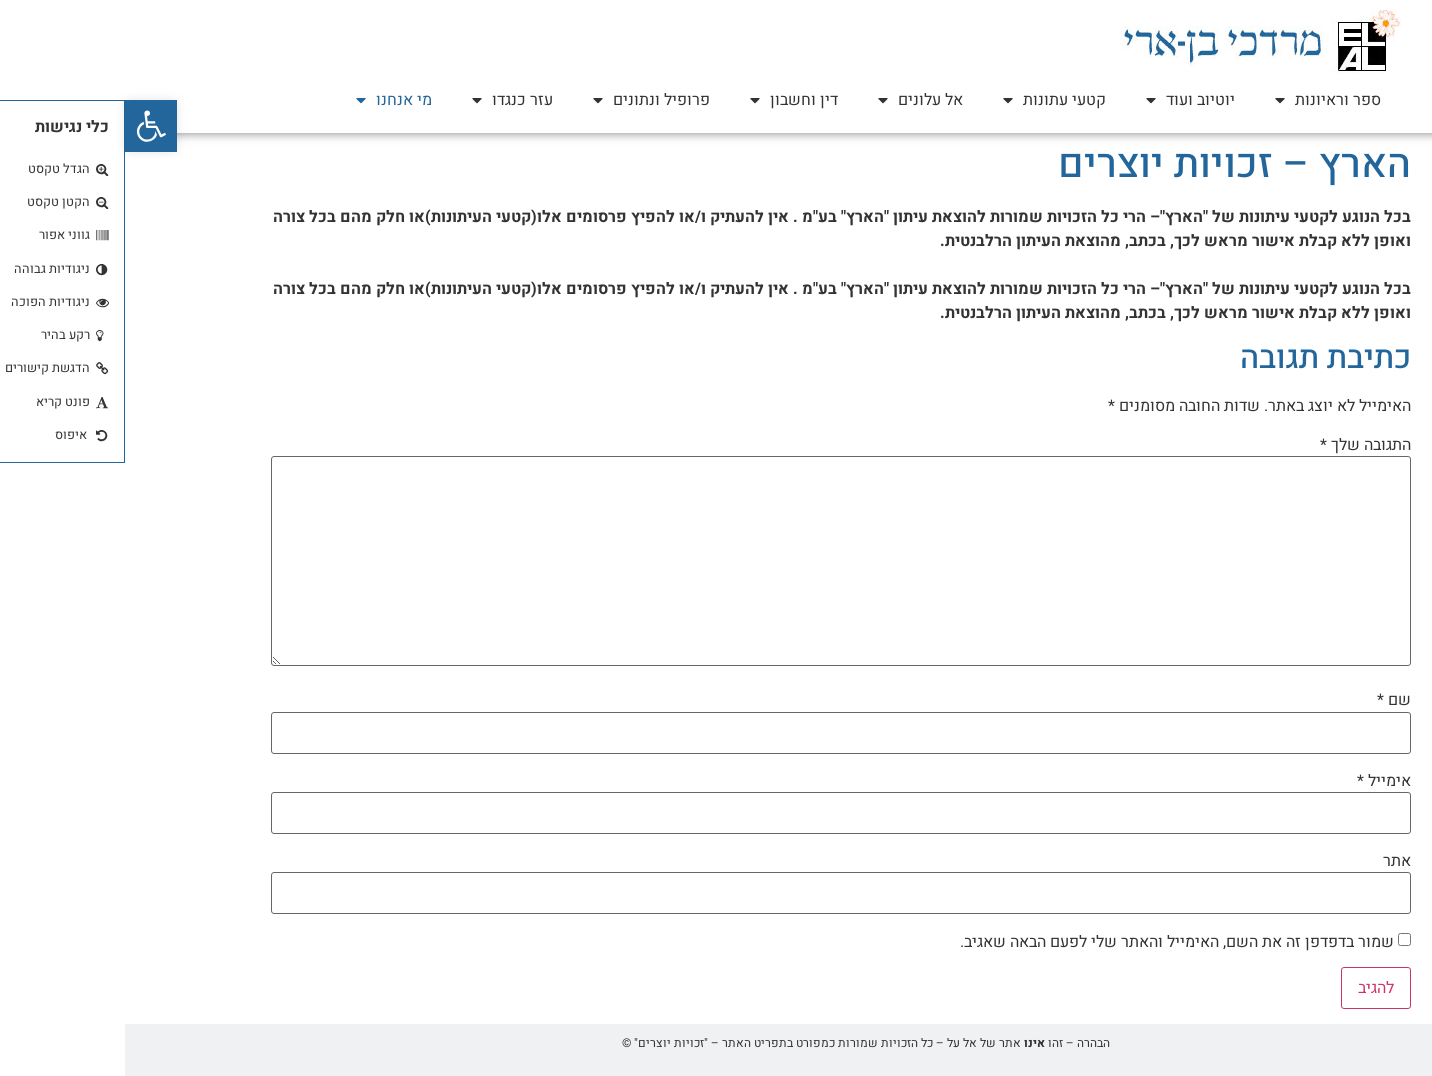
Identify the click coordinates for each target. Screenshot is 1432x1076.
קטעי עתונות (929, 100)
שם (1269, 700)
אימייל (1259, 781)
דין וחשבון (669, 100)
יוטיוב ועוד (1065, 100)
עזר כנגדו (387, 100)
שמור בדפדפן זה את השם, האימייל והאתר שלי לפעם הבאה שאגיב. (1052, 942)
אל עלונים (795, 100)
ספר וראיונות (1203, 100)
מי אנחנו (269, 100)
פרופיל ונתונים (526, 100)
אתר (1272, 861)
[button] (26, 126)
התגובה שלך (1240, 445)
